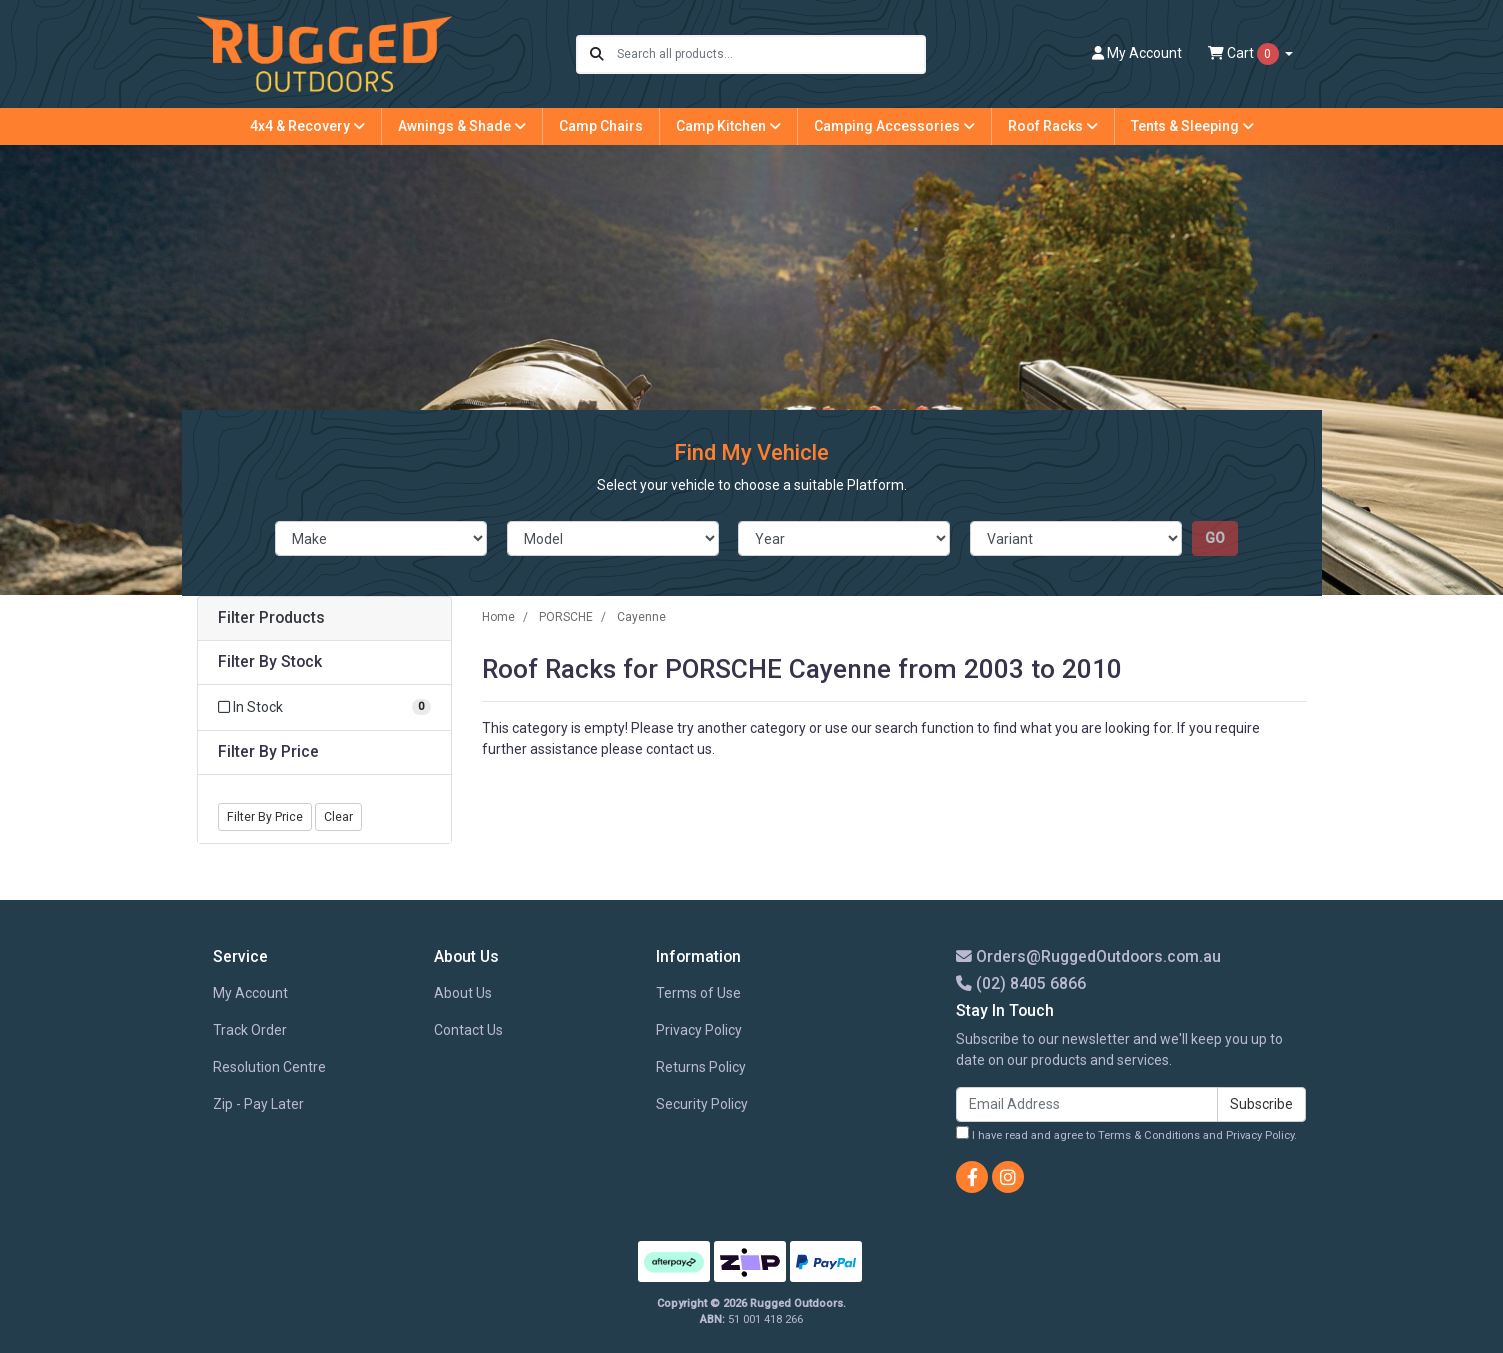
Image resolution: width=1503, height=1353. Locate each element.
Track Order (250, 1030)
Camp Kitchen (728, 126)
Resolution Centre (269, 1067)
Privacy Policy (699, 1030)
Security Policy (702, 1104)
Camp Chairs (601, 126)
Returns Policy (701, 1067)
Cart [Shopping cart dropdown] (1245, 54)
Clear (338, 817)
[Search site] (597, 54)
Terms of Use (698, 993)
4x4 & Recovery (307, 126)
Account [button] (1137, 53)
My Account (250, 993)
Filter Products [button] (271, 618)
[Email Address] (1087, 1104)
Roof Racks (1053, 126)
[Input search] (770, 54)
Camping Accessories (894, 126)
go (1215, 538)
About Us (463, 993)
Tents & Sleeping (1192, 126)
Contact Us (468, 1030)
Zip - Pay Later (258, 1104)
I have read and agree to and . (1126, 1134)
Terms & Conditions (1149, 1135)
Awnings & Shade (462, 126)
